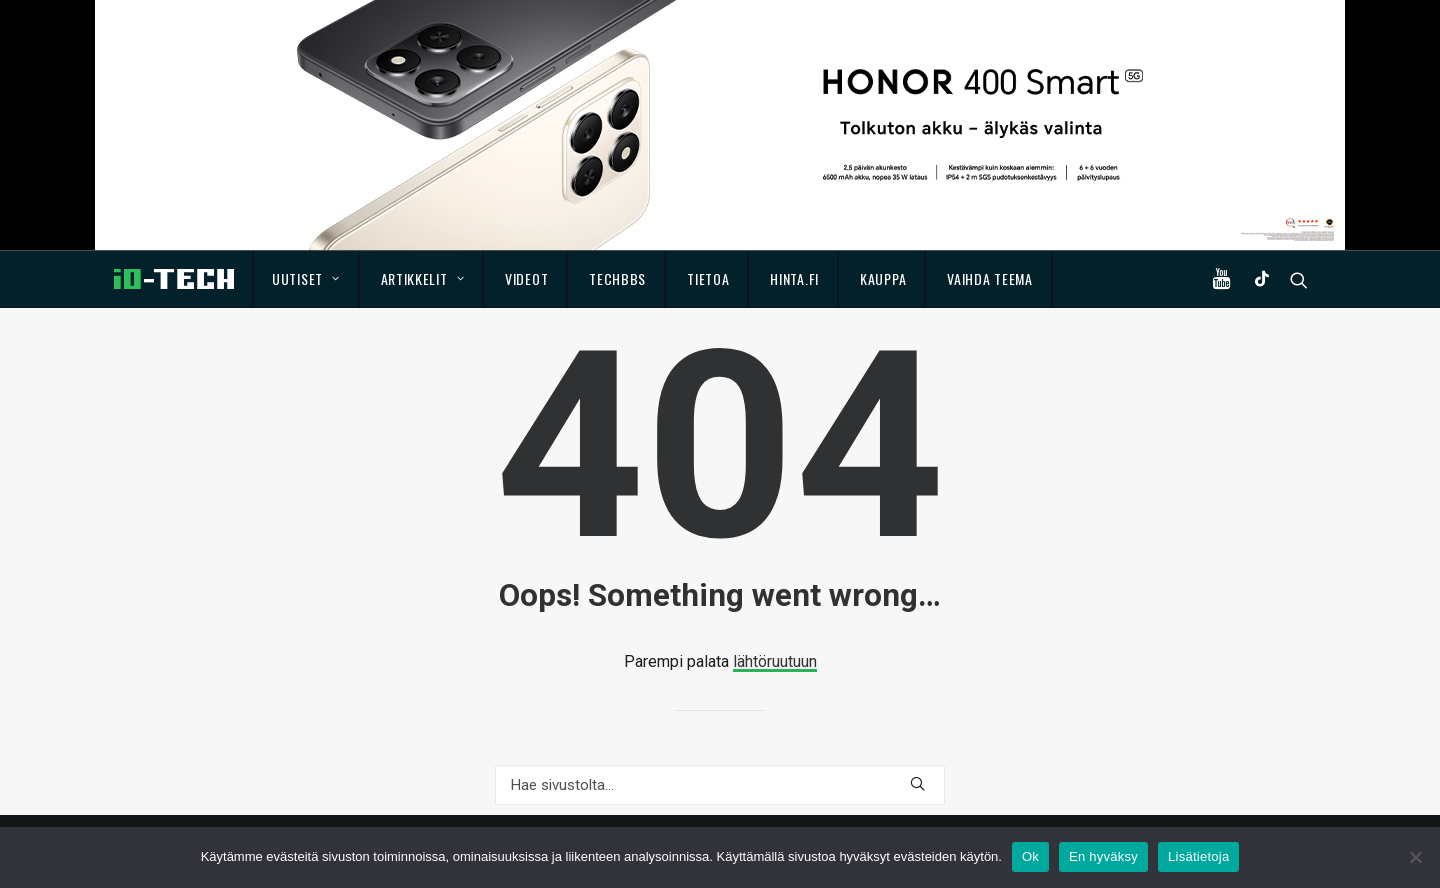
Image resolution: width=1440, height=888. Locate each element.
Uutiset (305, 278)
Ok (1030, 856)
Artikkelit (423, 278)
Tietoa (708, 278)
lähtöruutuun (775, 661)
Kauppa (883, 278)
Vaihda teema (989, 278)
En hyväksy (1103, 856)
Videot (526, 278)
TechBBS (617, 278)
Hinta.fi (794, 278)
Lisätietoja (1198, 856)
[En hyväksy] (1415, 857)
